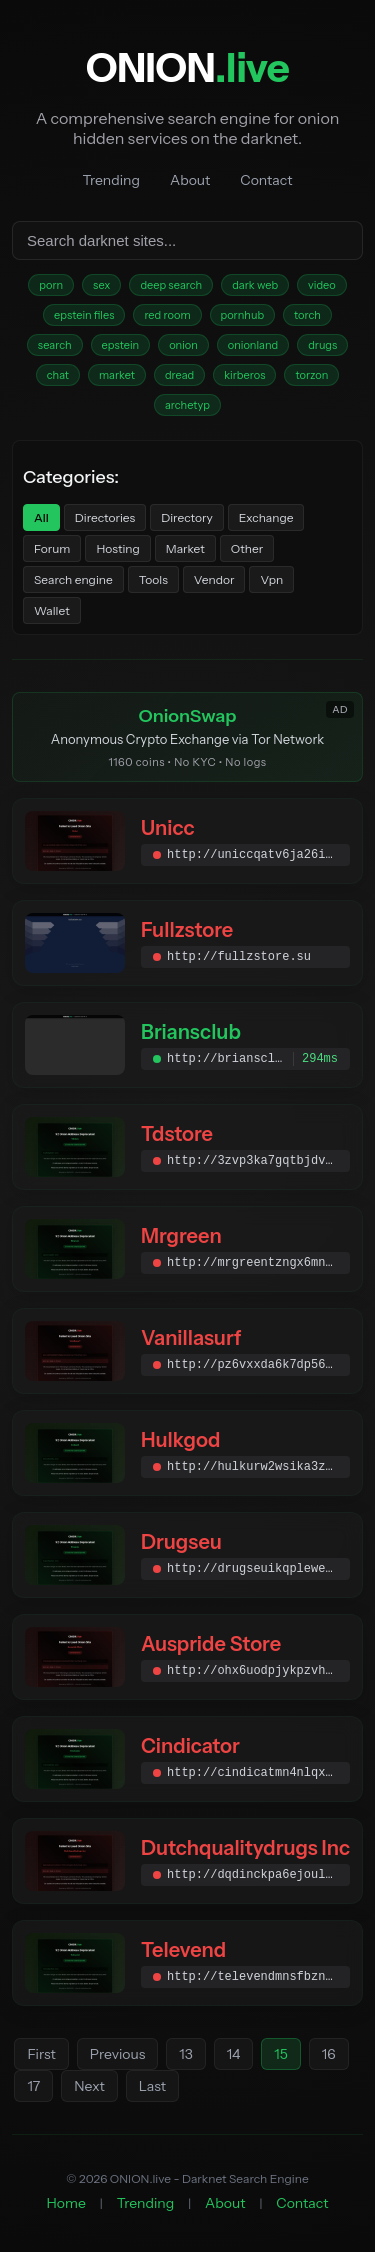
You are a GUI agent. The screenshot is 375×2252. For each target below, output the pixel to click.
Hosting (117, 548)
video (322, 285)
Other (247, 548)
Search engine (73, 579)
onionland (253, 345)
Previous (117, 2054)
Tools (153, 579)
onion (183, 345)
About (190, 180)
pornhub (243, 315)
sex (101, 285)
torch (307, 315)
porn (51, 285)
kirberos (244, 375)
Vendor (214, 579)
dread (179, 375)
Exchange (266, 517)
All (41, 517)
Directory (187, 517)
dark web (255, 285)
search (55, 345)
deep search (171, 285)
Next (89, 2086)
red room (167, 315)
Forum (52, 548)
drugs (322, 345)
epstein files (84, 315)
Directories (105, 517)
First (41, 2054)
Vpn (271, 579)
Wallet (52, 610)
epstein (121, 345)
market (117, 375)
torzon (311, 375)
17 (33, 2086)
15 (280, 2054)
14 (234, 2054)
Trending (111, 180)
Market (185, 548)
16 (329, 2054)
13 (185, 2054)
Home (66, 2203)
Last (152, 2086)
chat (58, 375)
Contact (266, 180)
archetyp (187, 405)
